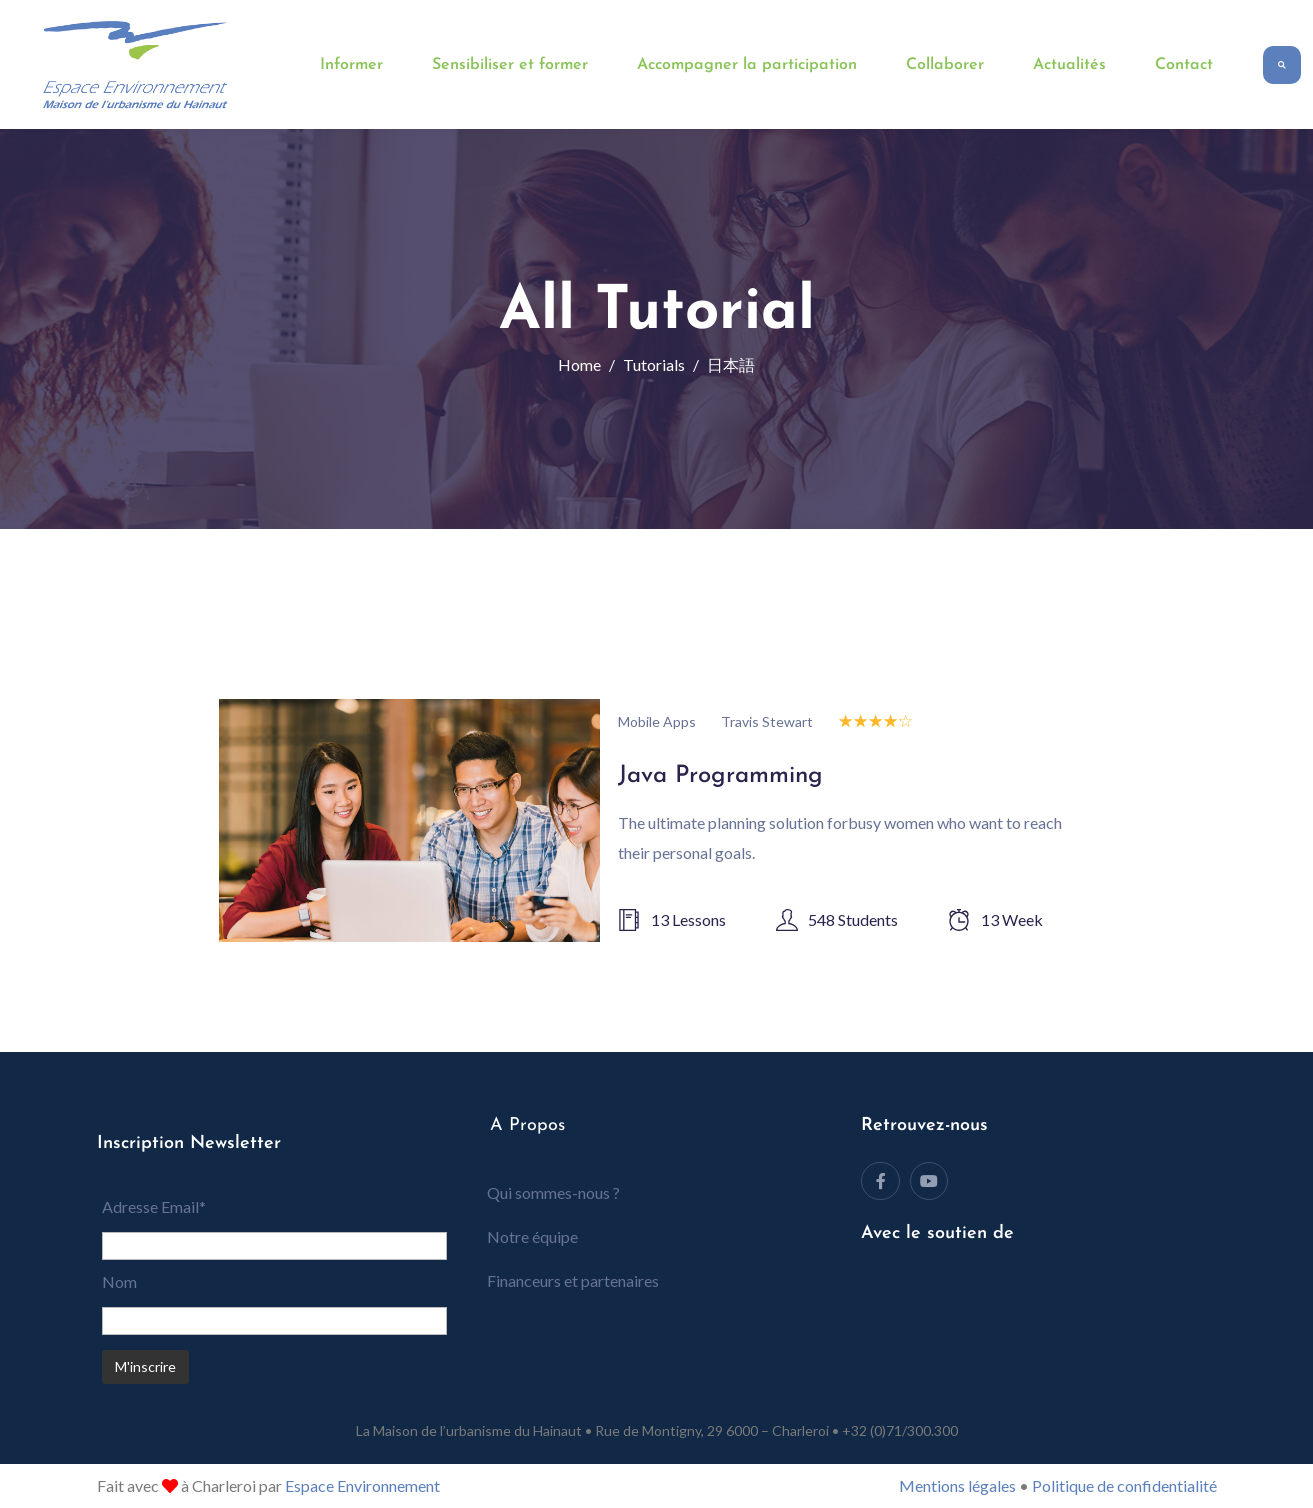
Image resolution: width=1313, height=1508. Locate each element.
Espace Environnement (362, 1485)
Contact (1184, 65)
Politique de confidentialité (1124, 1485)
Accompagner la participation (747, 65)
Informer (351, 65)
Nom (119, 1281)
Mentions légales (957, 1485)
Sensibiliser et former (510, 65)
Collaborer (945, 65)
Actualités (1069, 65)
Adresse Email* (154, 1206)
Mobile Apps (657, 721)
